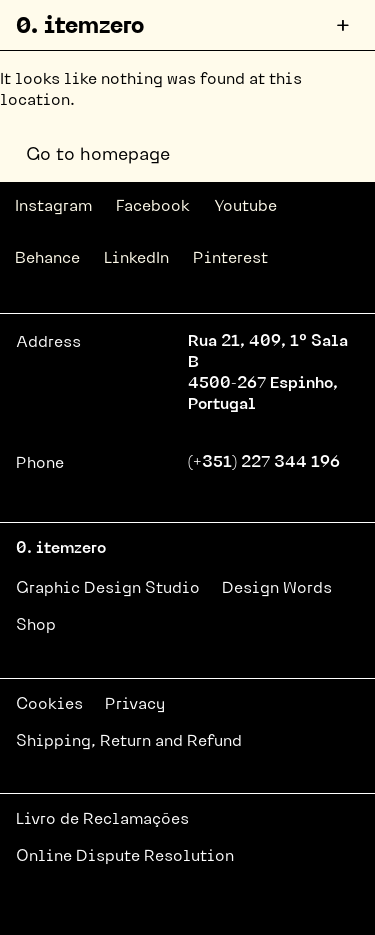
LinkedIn (136, 259)
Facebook (153, 207)
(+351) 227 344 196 (264, 463)
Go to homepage (98, 155)
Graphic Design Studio (108, 589)
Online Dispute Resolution (125, 857)
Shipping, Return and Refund (129, 742)
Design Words (277, 589)
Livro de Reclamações (102, 820)
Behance (47, 259)
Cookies (49, 705)
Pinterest (230, 259)
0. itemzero (80, 27)
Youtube (245, 207)
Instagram (53, 207)
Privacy (135, 705)
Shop (36, 626)
